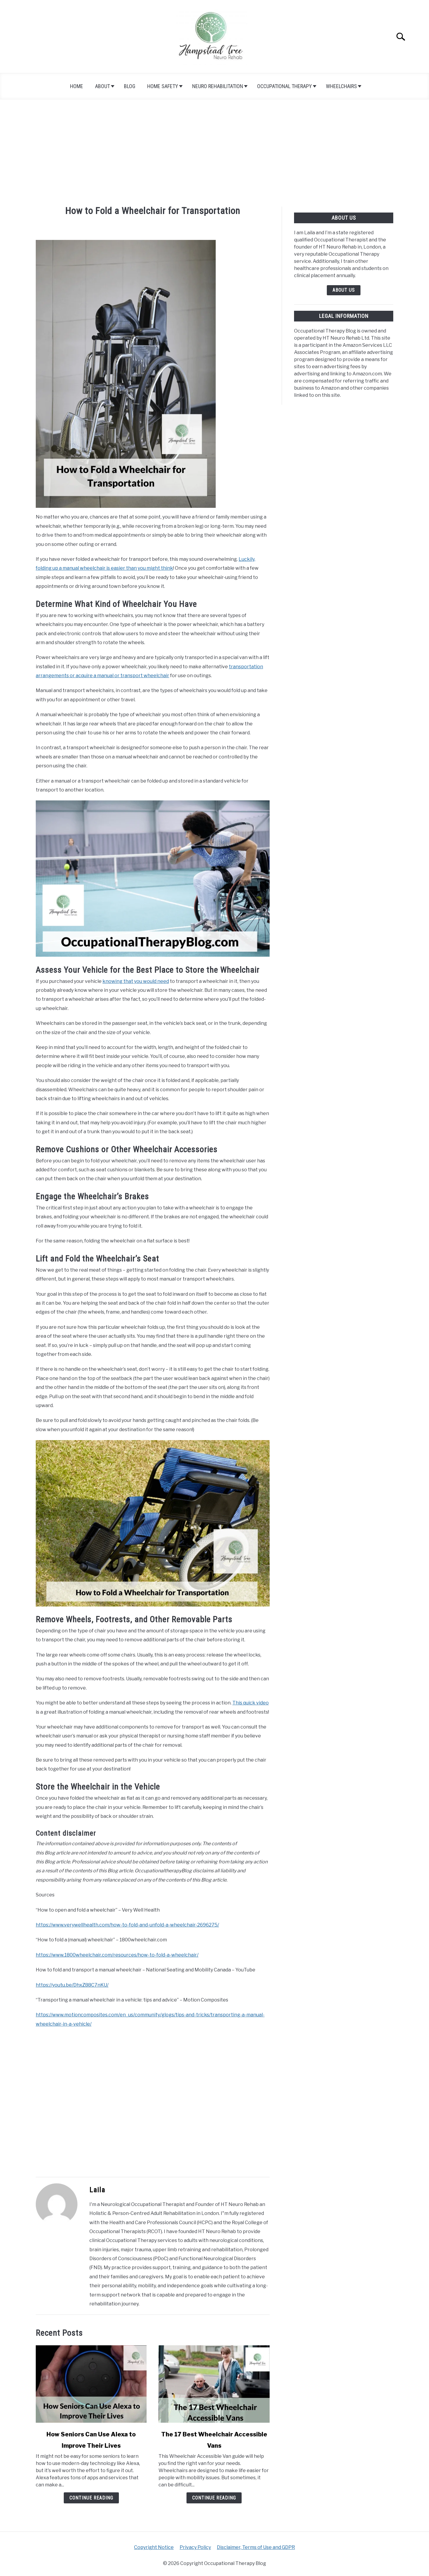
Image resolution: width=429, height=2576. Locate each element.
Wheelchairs (341, 86)
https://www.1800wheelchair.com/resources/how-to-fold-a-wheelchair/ (117, 1955)
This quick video (250, 1703)
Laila (97, 2190)
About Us (343, 290)
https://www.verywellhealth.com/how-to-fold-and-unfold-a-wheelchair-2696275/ (127, 1925)
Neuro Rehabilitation (217, 86)
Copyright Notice (154, 2547)
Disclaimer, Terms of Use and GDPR (256, 2547)
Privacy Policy (195, 2547)
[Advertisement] (214, 153)
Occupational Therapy (284, 86)
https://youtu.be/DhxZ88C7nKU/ (72, 1985)
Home (76, 86)
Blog (129, 86)
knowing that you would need (135, 981)
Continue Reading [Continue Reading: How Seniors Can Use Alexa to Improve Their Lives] (91, 2498)
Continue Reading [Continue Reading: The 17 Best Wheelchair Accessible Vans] (214, 2498)
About (102, 86)
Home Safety (162, 86)
